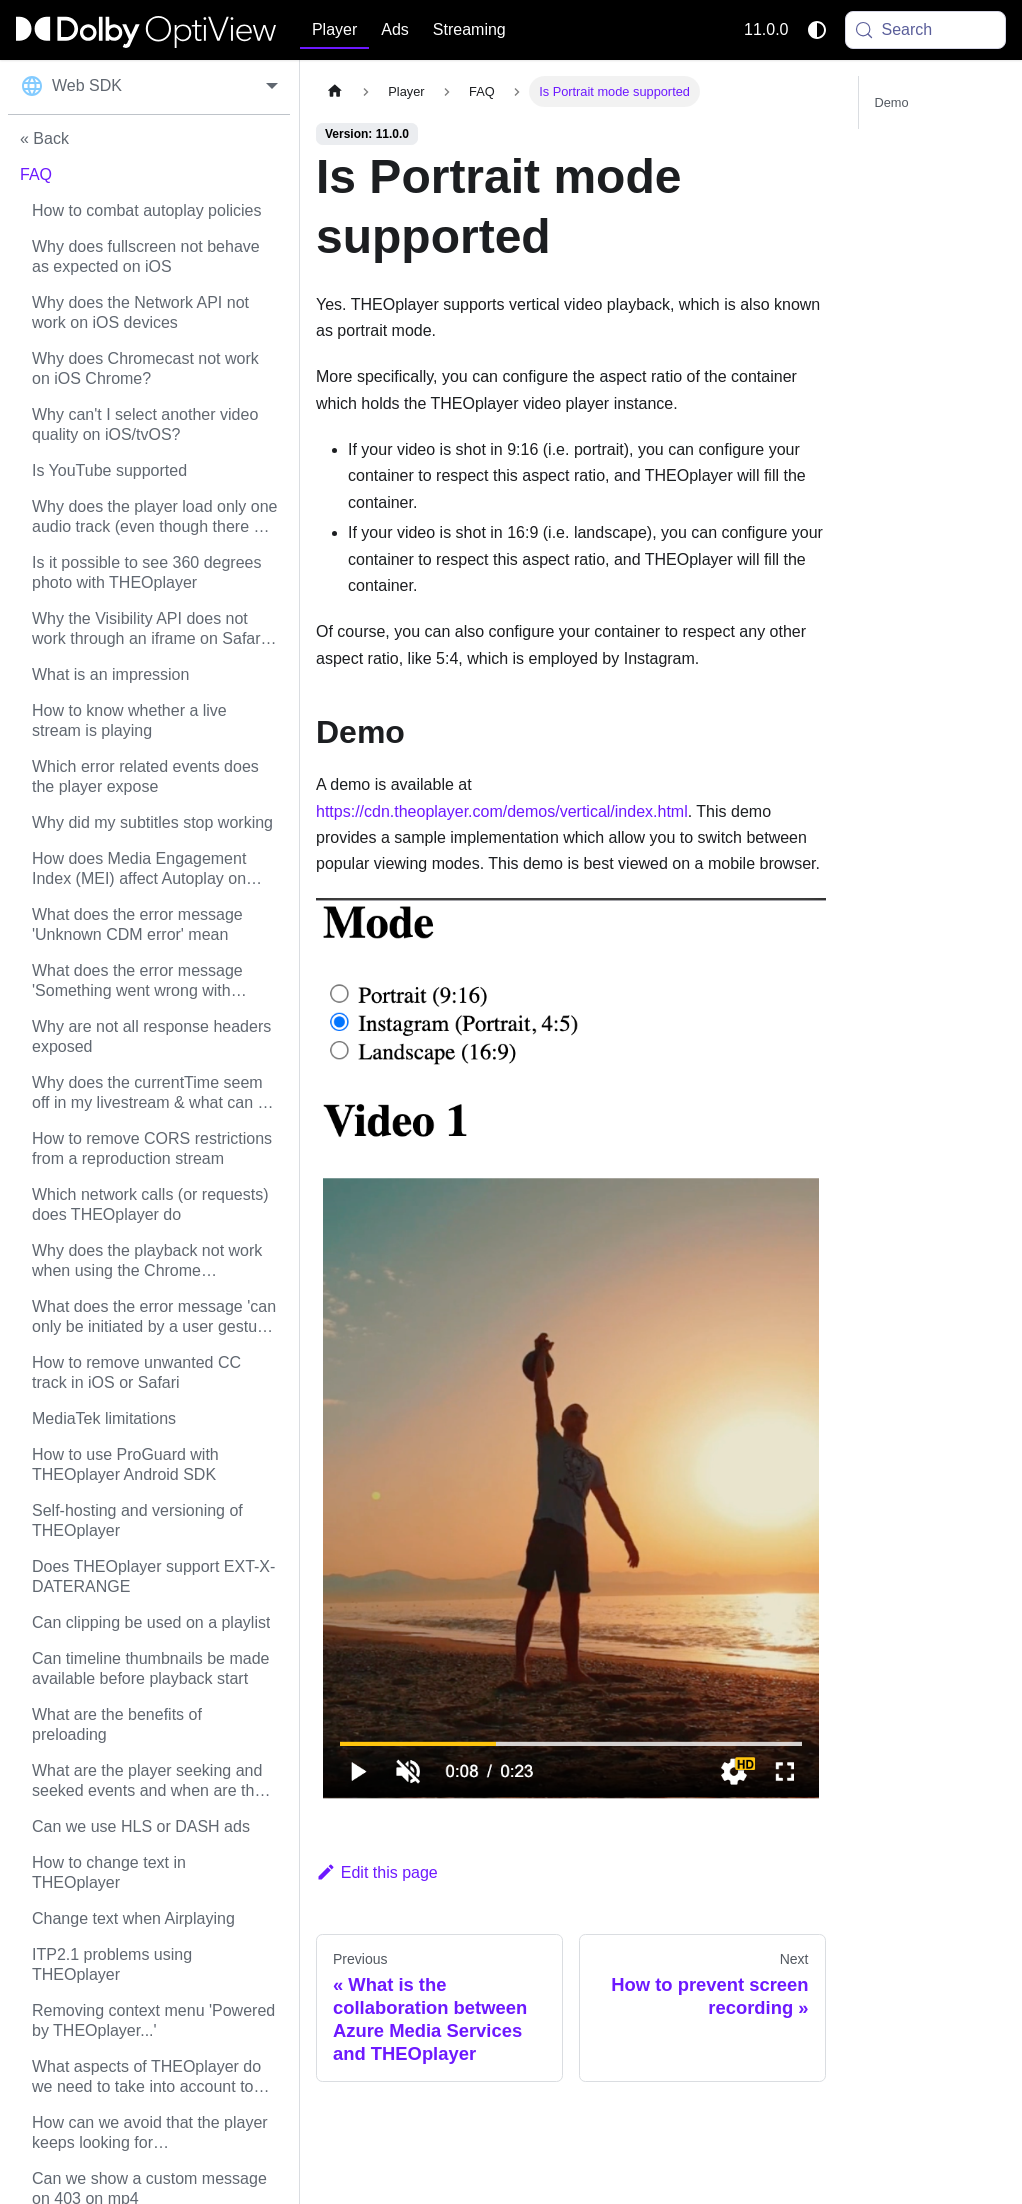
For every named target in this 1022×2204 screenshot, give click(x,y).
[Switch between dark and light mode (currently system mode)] (817, 30)
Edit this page (377, 1872)
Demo (892, 102)
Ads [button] (395, 29)
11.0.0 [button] (766, 29)
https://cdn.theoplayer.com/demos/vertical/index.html (502, 811)
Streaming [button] (469, 29)
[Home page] (335, 91)
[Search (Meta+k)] (926, 30)
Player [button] (334, 29)
